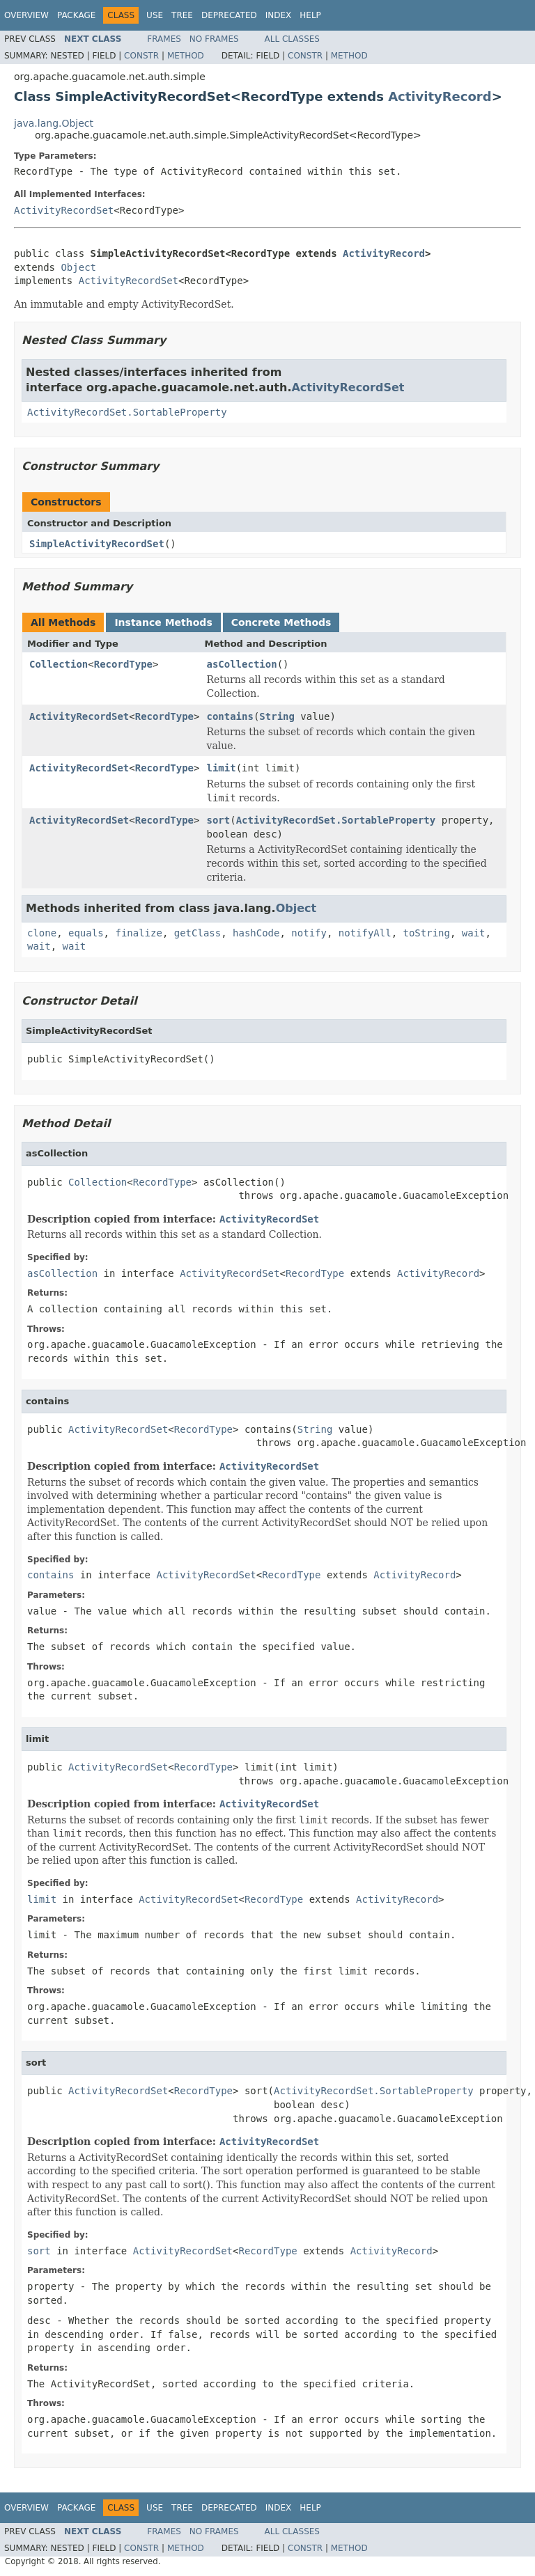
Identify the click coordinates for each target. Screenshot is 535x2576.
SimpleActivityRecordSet (96, 543)
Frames (164, 39)
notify (309, 932)
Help (310, 15)
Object (78, 267)
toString (426, 932)
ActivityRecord (439, 96)
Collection (58, 664)
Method (185, 56)
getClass (197, 932)
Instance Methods (163, 622)
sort (218, 820)
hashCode (256, 932)
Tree (182, 15)
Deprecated (229, 15)
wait (474, 932)
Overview (26, 15)
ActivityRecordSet (64, 210)
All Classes (292, 39)
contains (229, 716)
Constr (141, 56)
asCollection (241, 664)
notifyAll (365, 932)
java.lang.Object (53, 123)
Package (76, 15)
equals (86, 932)
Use (154, 15)
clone (41, 932)
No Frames (214, 39)
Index (278, 15)
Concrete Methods (281, 622)
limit (220, 767)
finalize (138, 932)
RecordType (123, 664)
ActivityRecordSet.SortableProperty (127, 412)
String (277, 716)
